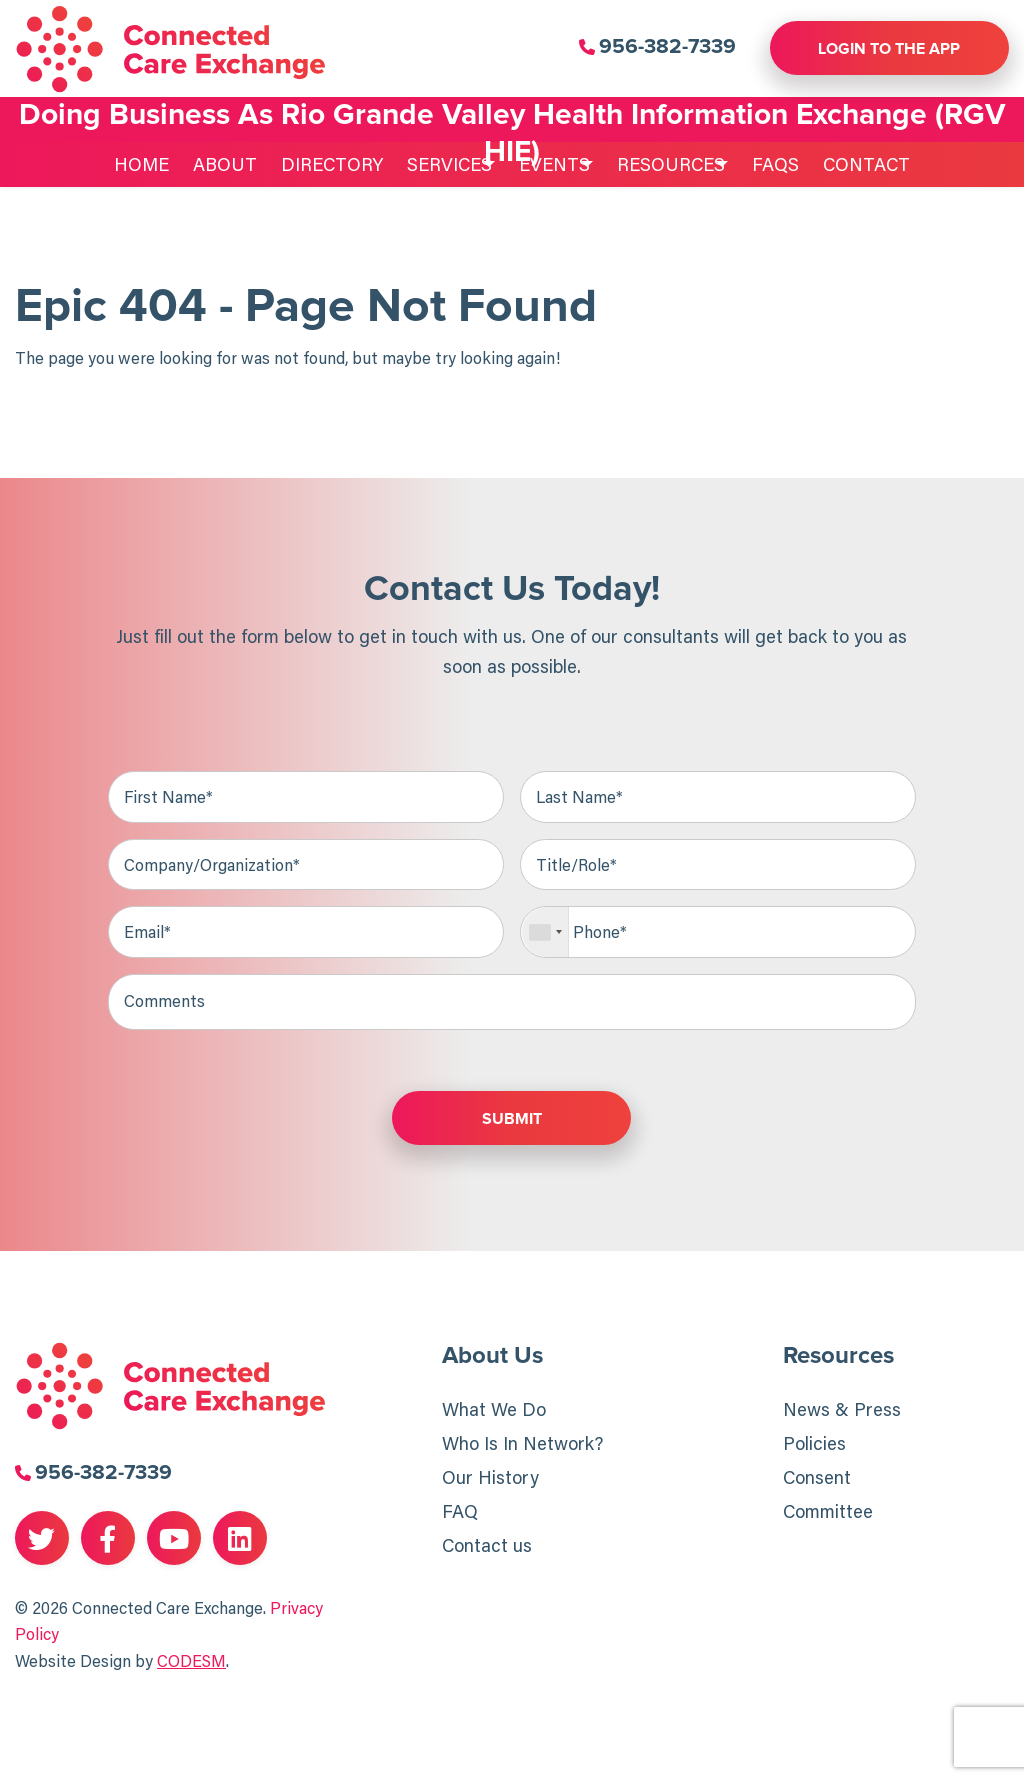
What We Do (494, 1411)
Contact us (487, 1547)
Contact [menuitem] (889, 164)
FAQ (460, 1513)
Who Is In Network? (522, 1445)
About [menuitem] (203, 164)
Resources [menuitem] (679, 164)
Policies (814, 1445)
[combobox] (545, 933)
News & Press (842, 1411)
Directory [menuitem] (310, 164)
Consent (817, 1479)
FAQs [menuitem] (798, 164)
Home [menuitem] (119, 164)
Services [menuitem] (427, 164)
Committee (828, 1513)
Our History (490, 1479)
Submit (512, 1120)
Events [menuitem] (547, 164)
